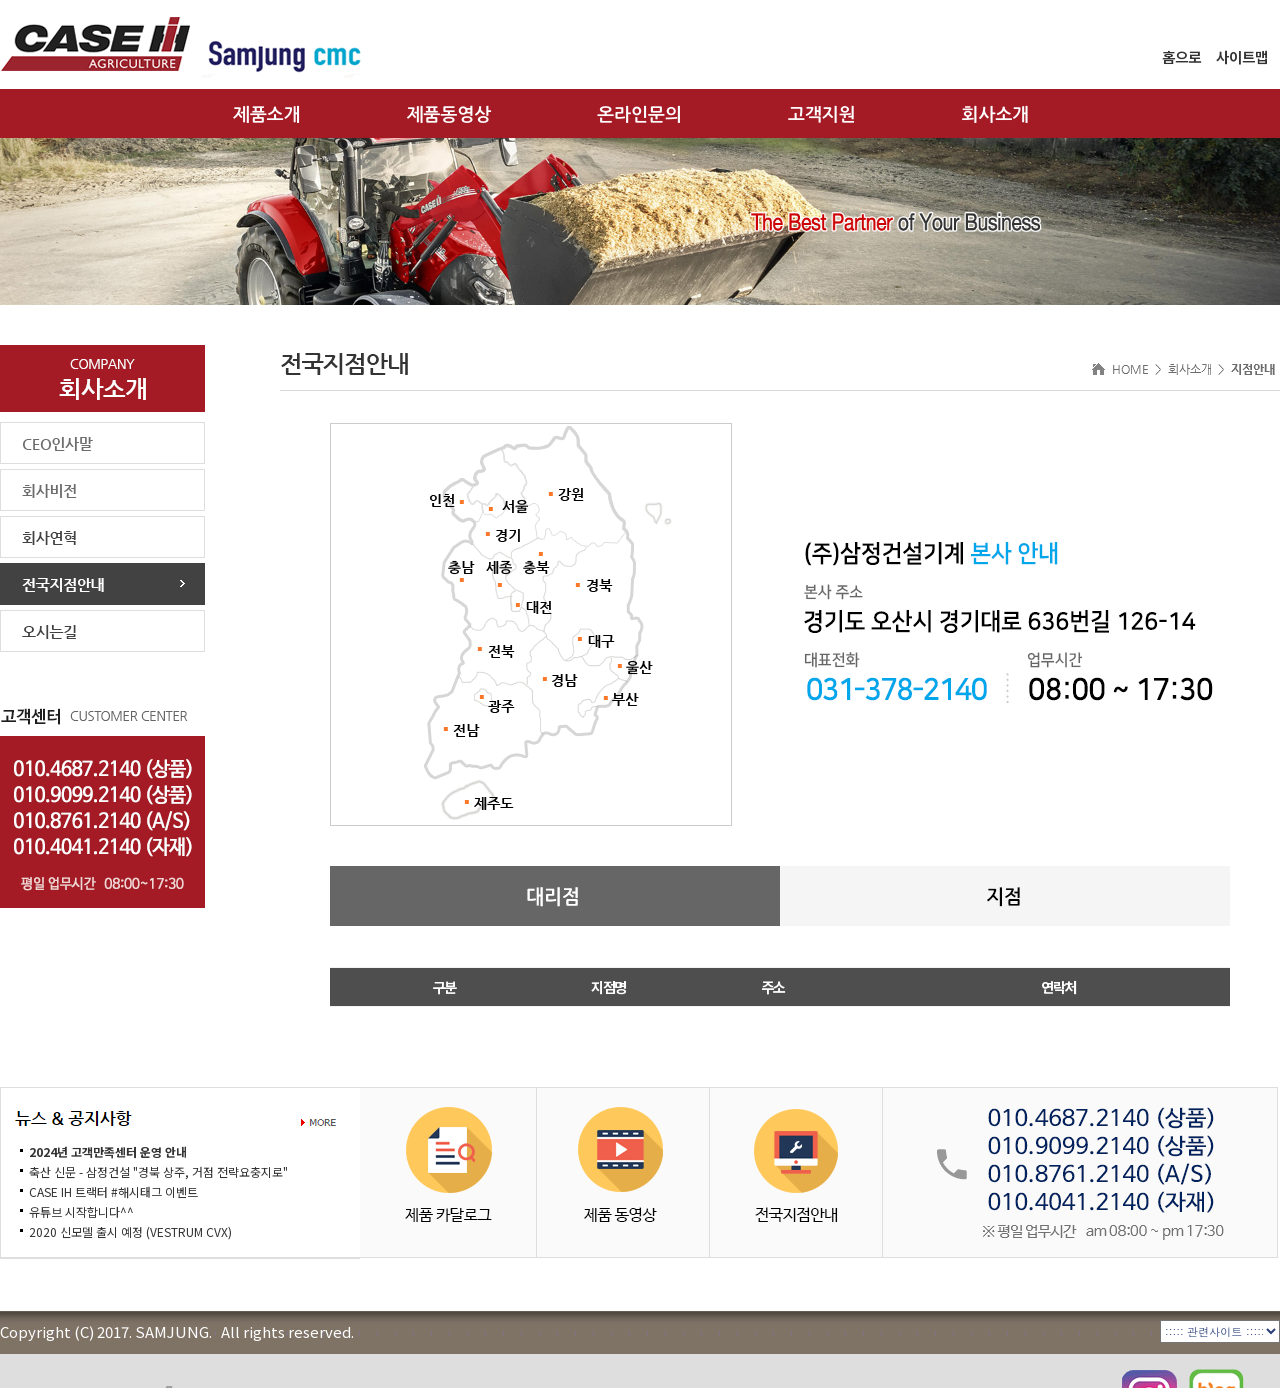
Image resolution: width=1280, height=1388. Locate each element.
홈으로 (1181, 56)
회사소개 (996, 115)
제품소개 (267, 115)
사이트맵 (1242, 56)
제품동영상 (449, 115)
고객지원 (822, 115)
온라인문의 (639, 115)
